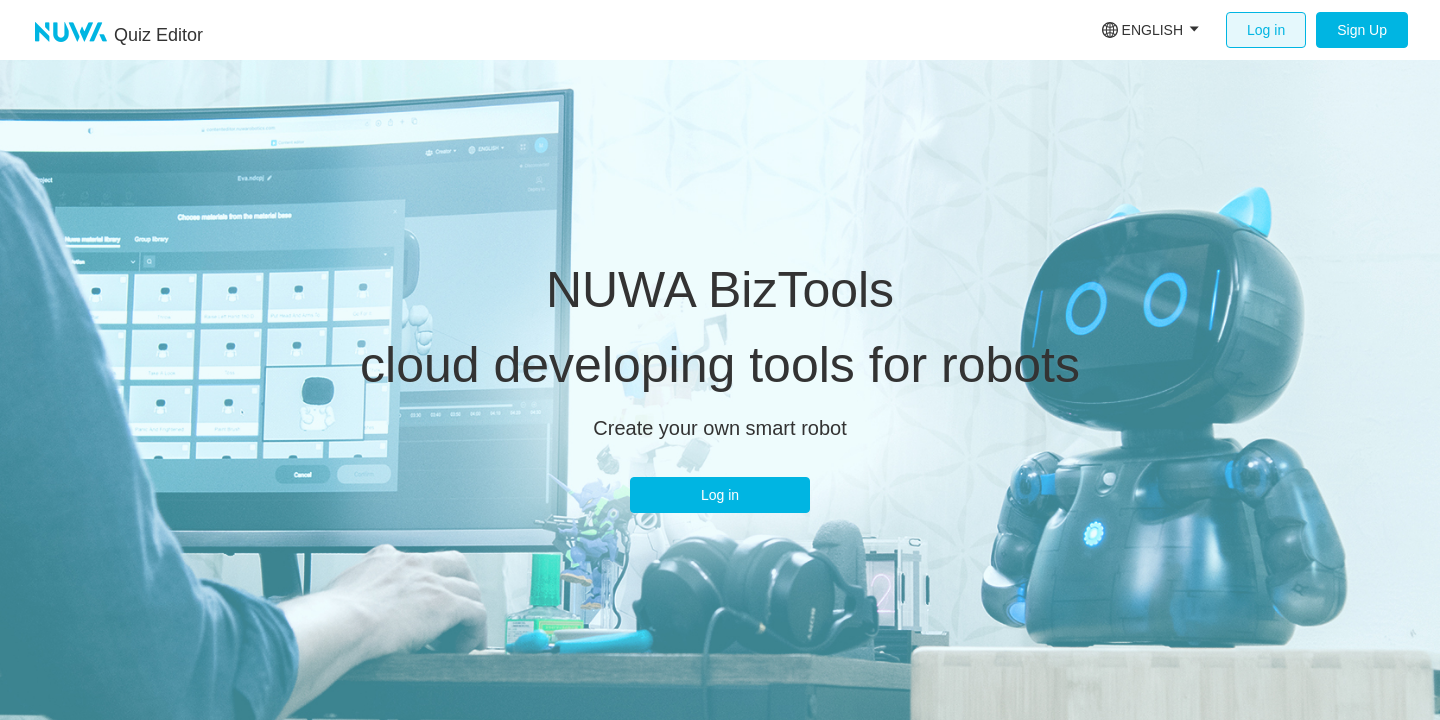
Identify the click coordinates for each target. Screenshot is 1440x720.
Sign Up (1362, 30)
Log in (1266, 30)
